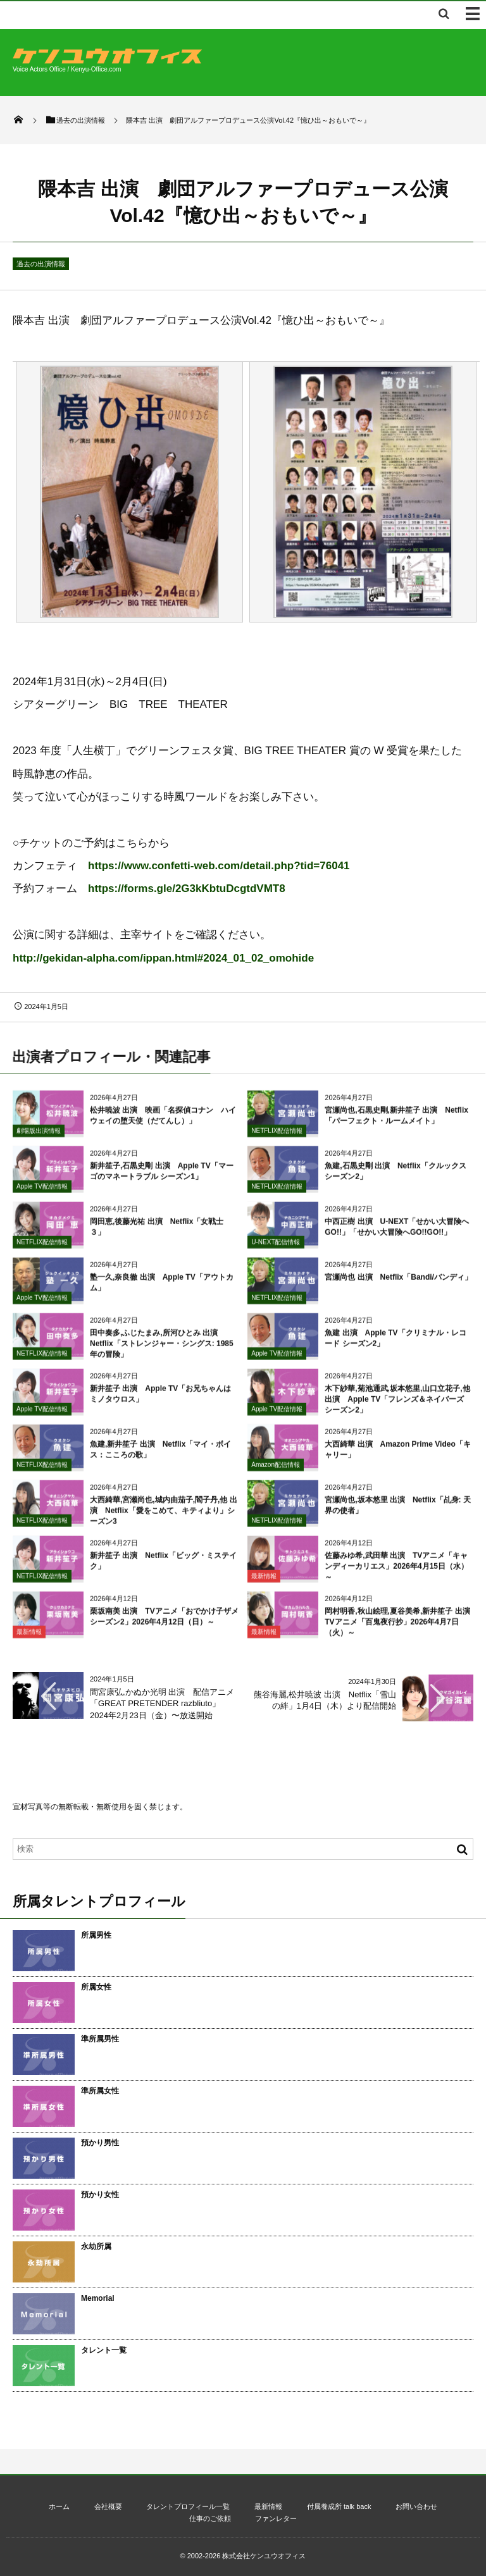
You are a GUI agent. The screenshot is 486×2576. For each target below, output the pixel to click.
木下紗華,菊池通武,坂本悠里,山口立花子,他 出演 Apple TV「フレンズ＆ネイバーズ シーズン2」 (397, 1405)
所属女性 (96, 1987)
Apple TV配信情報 (42, 1192)
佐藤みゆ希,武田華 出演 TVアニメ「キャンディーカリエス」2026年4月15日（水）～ (396, 1572)
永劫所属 (96, 2246)
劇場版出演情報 (38, 1136)
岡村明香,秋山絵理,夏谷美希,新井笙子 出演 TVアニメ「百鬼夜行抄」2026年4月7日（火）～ (401, 1628)
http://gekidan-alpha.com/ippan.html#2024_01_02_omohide (163, 958)
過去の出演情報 (40, 264)
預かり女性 (100, 2194)
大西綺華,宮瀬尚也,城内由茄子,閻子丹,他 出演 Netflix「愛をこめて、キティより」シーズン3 (163, 1517)
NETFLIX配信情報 (276, 1136)
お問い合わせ (416, 2506)
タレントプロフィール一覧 (188, 2506)
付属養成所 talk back (339, 2506)
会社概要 (108, 2506)
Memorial (98, 2298)
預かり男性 (100, 2142)
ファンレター (276, 2518)
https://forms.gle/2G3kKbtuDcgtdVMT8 (186, 888)
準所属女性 (100, 2090)
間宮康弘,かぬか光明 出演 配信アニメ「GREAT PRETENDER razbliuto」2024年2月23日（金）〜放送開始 (162, 1703)
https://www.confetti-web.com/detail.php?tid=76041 (219, 866)
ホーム (59, 2506)
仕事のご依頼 (210, 2518)
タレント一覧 (104, 2350)
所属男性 (96, 1935)
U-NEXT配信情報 (275, 1247)
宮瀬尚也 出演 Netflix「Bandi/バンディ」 (398, 1283)
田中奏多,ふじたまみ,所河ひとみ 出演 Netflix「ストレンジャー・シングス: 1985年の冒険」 (162, 1350)
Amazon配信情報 (275, 1470)
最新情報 (264, 1581)
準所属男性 (100, 2038)
